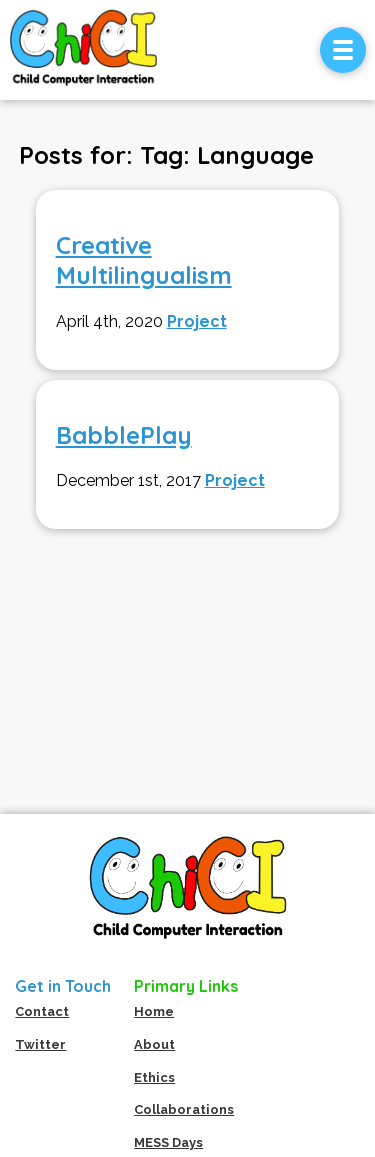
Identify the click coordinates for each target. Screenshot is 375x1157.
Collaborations (184, 1109)
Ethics (154, 1077)
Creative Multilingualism (144, 260)
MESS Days (168, 1142)
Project (197, 321)
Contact (42, 1011)
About (154, 1044)
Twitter (40, 1044)
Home (154, 1011)
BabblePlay (124, 435)
